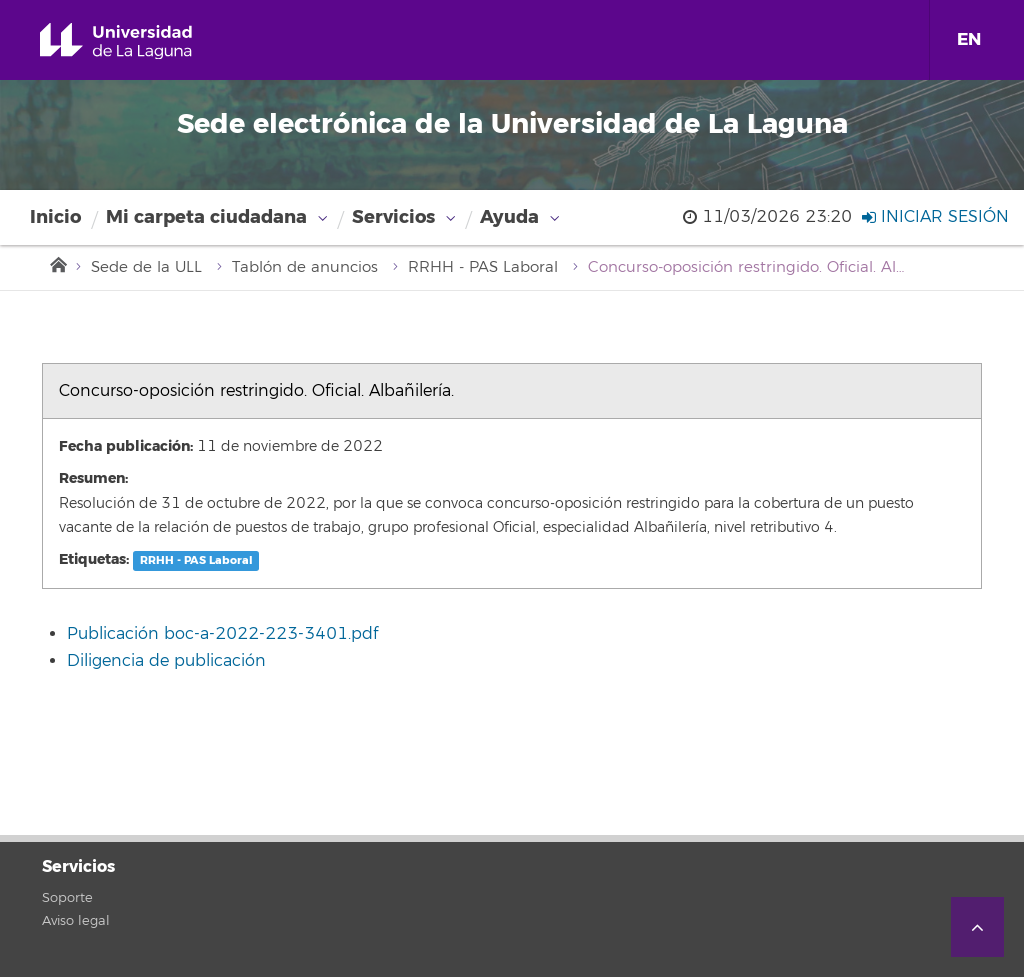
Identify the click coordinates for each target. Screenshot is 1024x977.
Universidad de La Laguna (139, 41)
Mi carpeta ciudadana (206, 217)
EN (969, 39)
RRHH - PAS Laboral (483, 267)
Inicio (55, 217)
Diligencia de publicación (166, 661)
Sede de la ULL (146, 267)
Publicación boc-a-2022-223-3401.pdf (222, 634)
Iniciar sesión (935, 217)
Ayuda (509, 217)
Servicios (393, 217)
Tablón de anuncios (305, 267)
